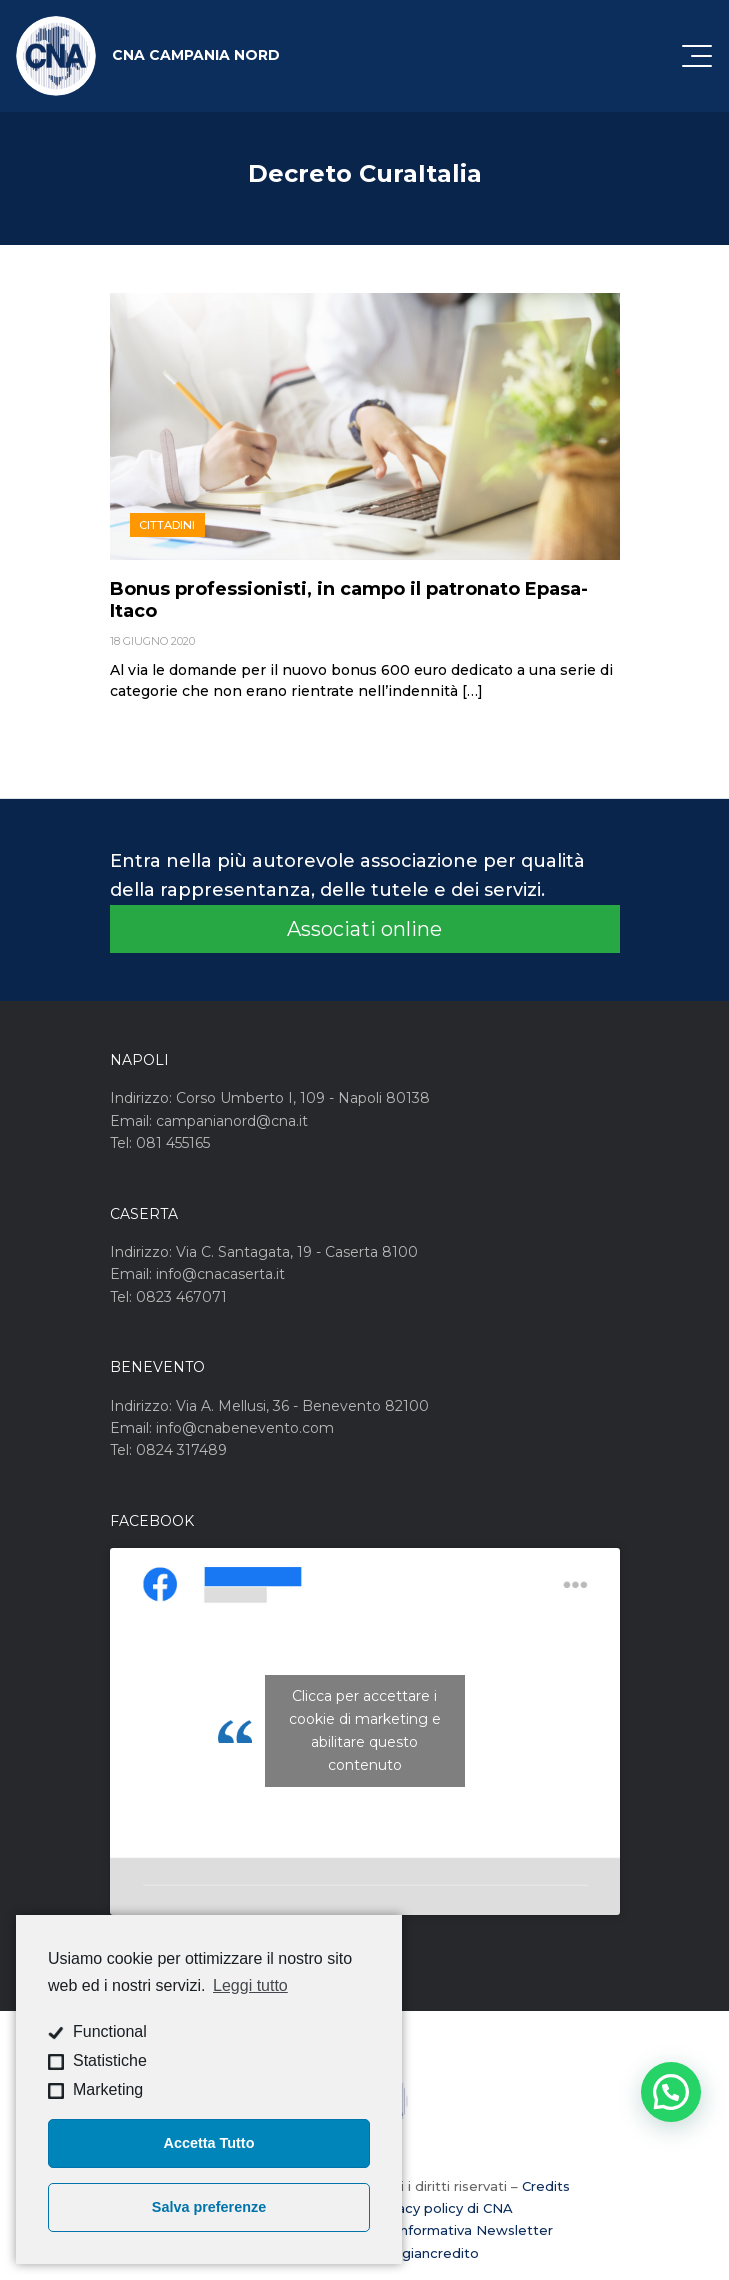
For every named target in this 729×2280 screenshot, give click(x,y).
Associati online (364, 929)
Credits (546, 2186)
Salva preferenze (209, 2207)
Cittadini (167, 525)
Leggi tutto (250, 1985)
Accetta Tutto (209, 2143)
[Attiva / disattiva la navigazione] (697, 56)
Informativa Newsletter (474, 2230)
